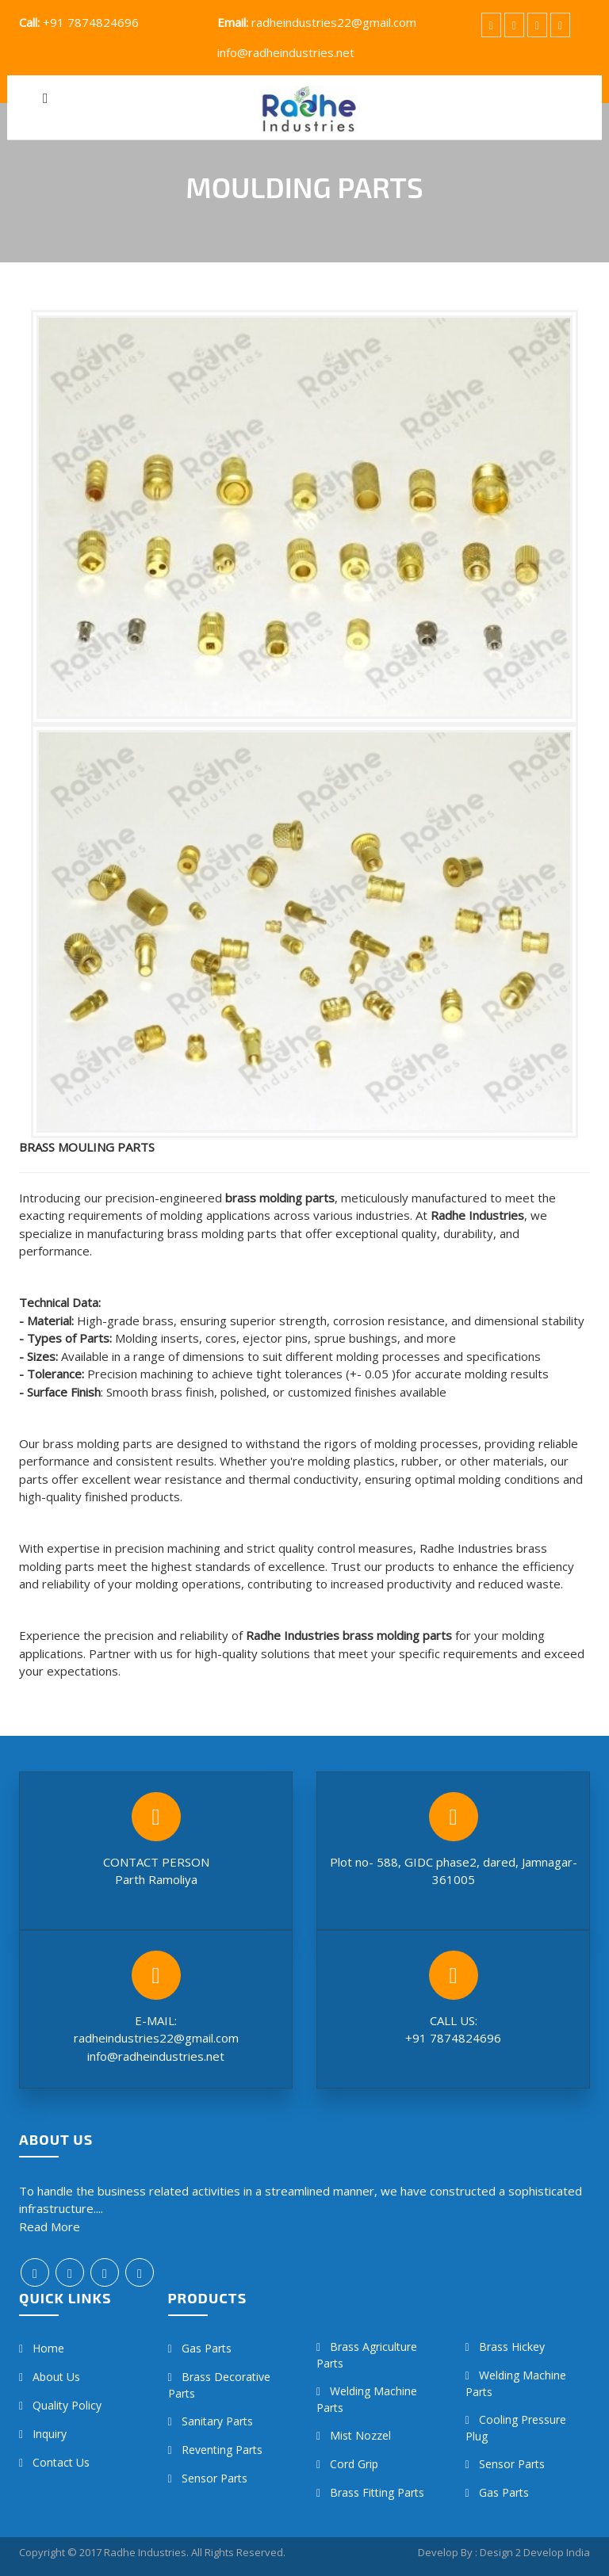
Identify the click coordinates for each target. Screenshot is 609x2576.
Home (48, 2348)
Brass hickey (512, 2346)
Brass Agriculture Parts (366, 2355)
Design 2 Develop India (535, 2552)
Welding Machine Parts (366, 2399)
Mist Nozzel (360, 2435)
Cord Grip (354, 2463)
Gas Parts (207, 2348)
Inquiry (50, 2433)
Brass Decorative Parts (219, 2385)
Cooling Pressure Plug (515, 2428)
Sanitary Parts (217, 2421)
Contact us (61, 2462)
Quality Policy (67, 2405)
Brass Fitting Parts (377, 2492)
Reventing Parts (222, 2449)
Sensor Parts (214, 2478)
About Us (56, 2376)
